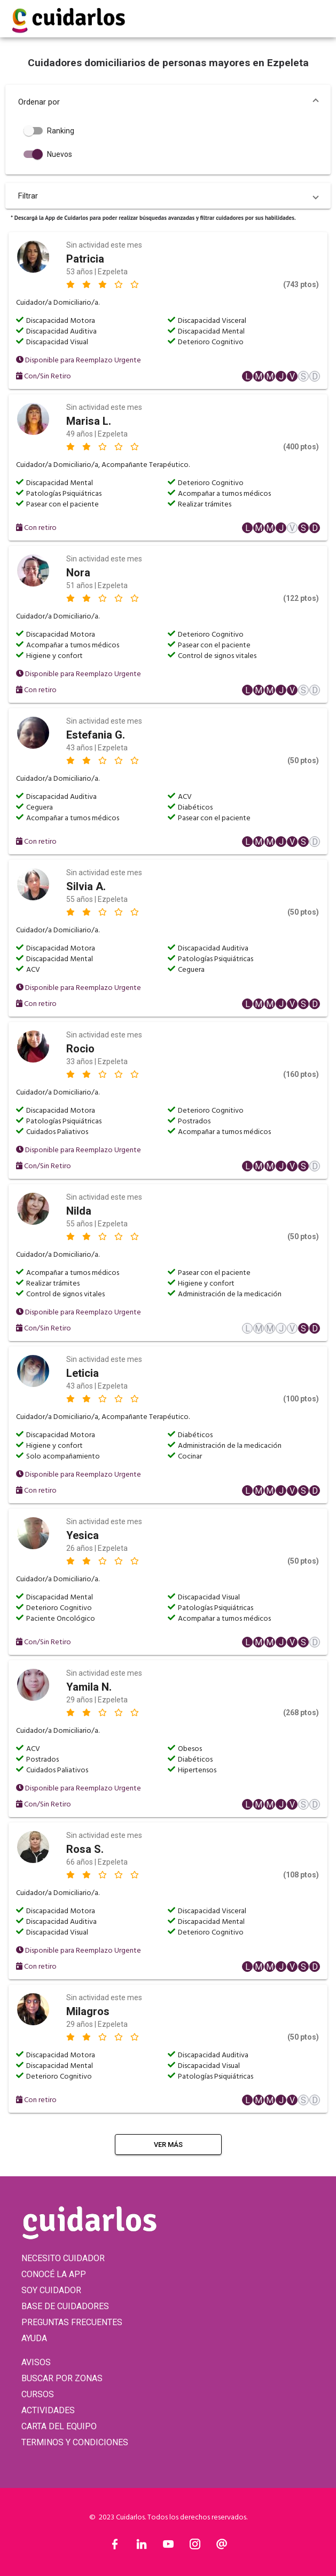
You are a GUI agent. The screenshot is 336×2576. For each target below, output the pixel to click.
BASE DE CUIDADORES (65, 2306)
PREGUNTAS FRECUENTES (71, 2322)
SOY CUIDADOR (51, 2290)
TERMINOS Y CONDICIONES (74, 2442)
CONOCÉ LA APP (53, 2274)
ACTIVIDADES (48, 2410)
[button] (168, 102)
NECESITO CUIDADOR (63, 2258)
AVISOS (36, 2362)
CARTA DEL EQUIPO (59, 2426)
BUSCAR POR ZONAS (62, 2378)
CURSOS (37, 2394)
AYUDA (34, 2338)
